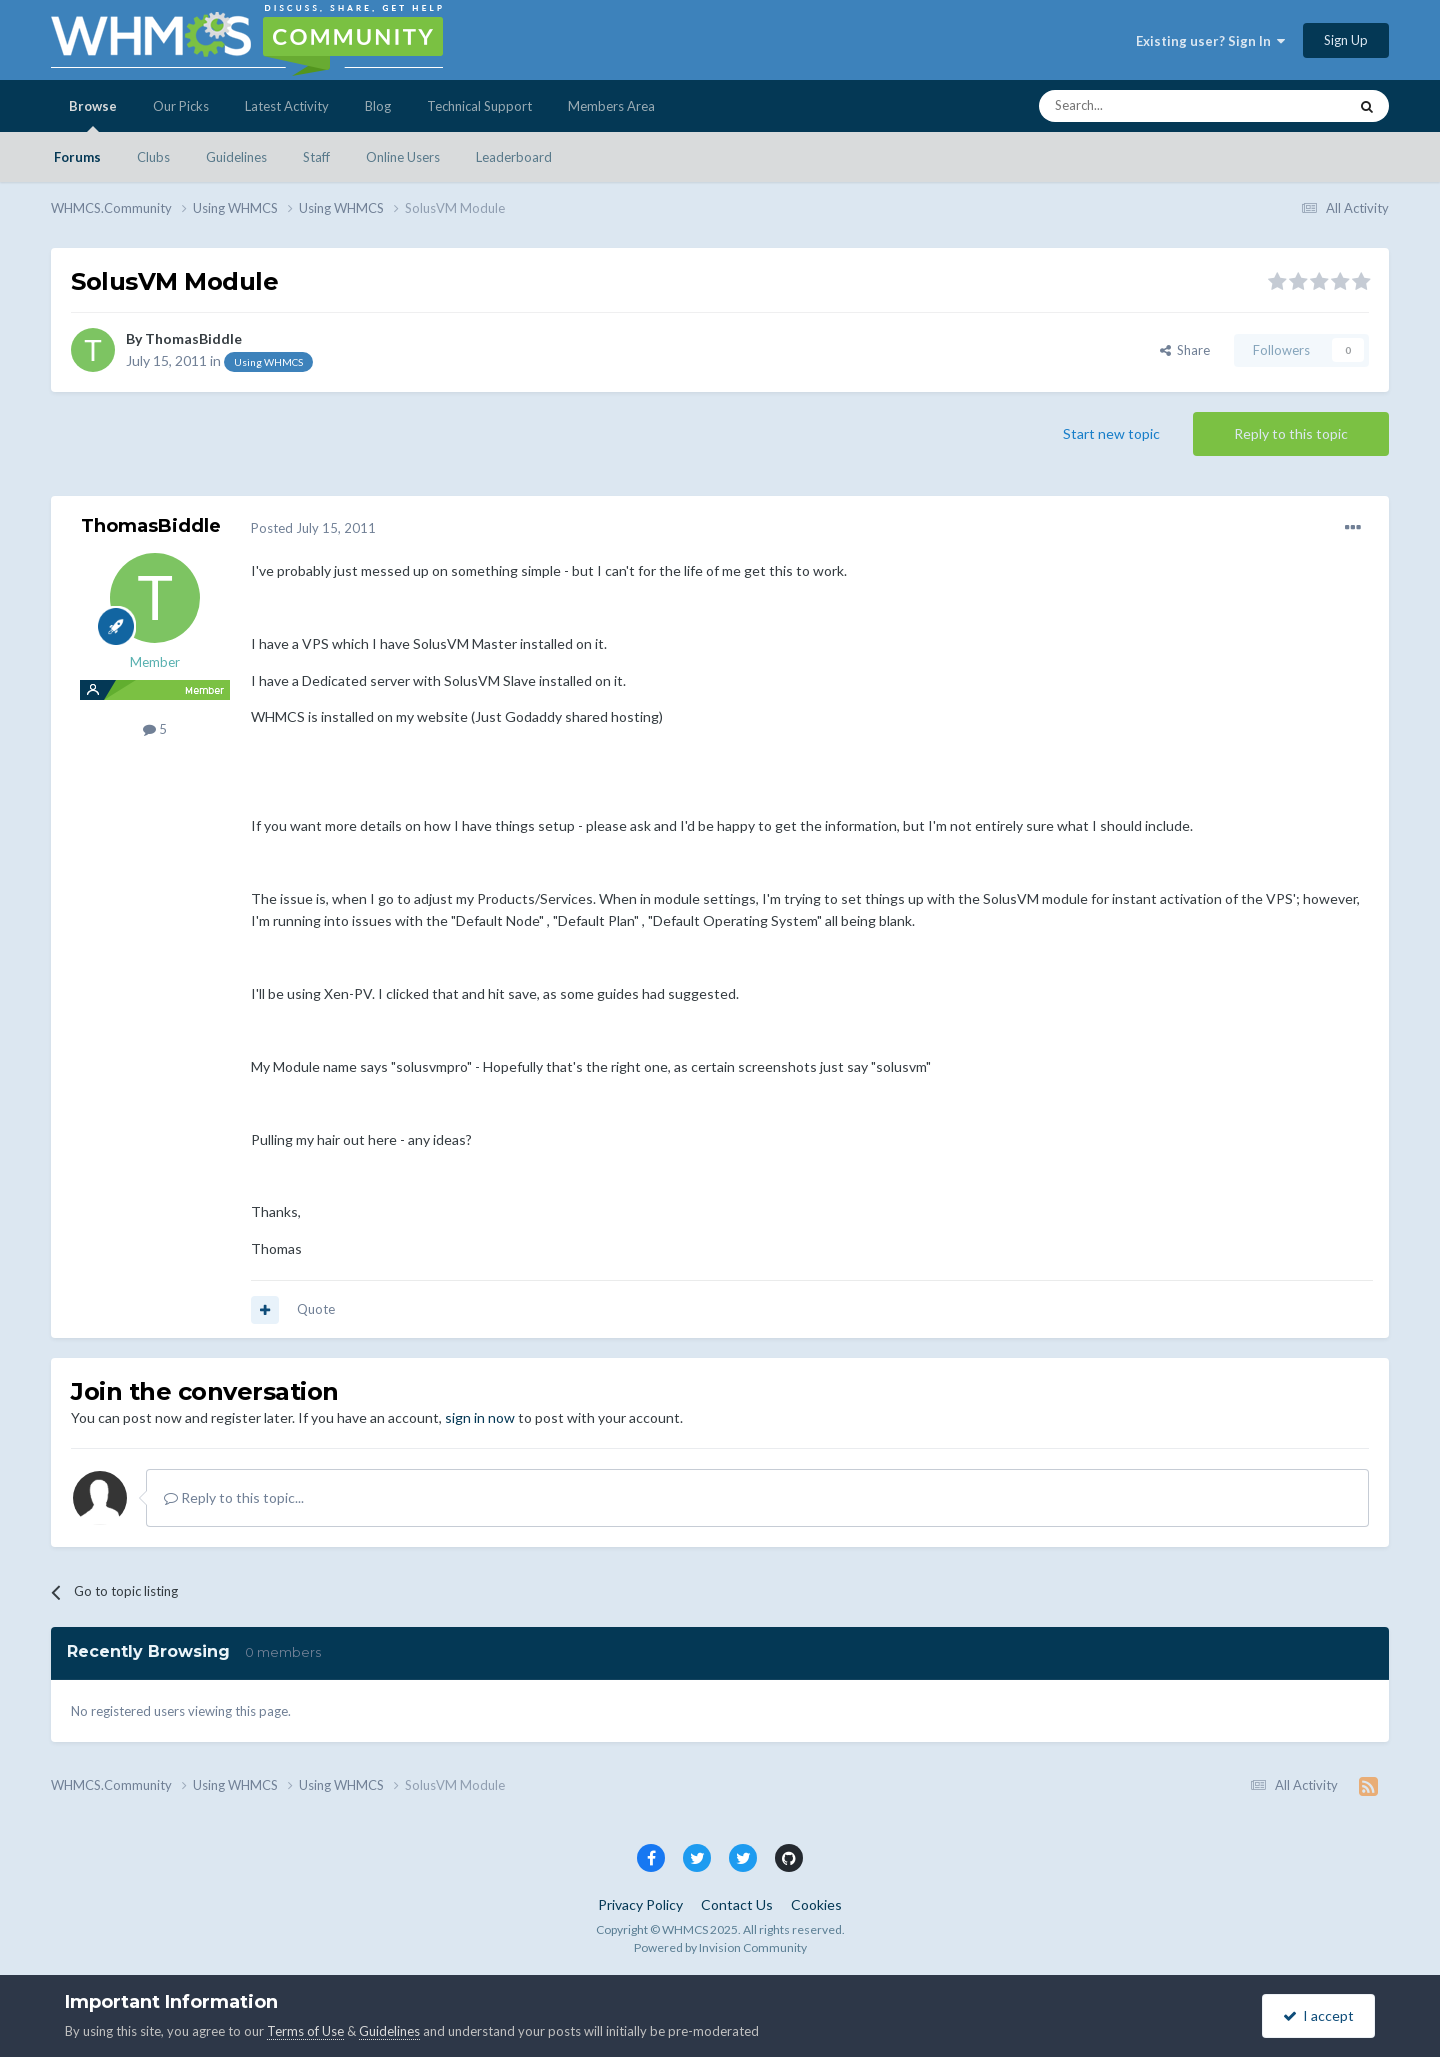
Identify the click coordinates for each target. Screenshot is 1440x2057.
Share (1185, 350)
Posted (313, 528)
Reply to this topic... (234, 1497)
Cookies (816, 1904)
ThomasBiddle (193, 338)
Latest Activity (287, 106)
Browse (93, 115)
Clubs (153, 157)
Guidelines (236, 157)
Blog (378, 106)
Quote (316, 1309)
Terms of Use (305, 2031)
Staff (316, 157)
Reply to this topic (1291, 433)
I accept (1318, 2015)
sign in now (480, 1417)
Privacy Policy (640, 1904)
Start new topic (1111, 433)
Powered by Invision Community (720, 1947)
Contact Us (737, 1904)
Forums (77, 157)
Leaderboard (514, 157)
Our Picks (181, 106)
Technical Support (479, 106)
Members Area (611, 106)
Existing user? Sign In (1210, 41)
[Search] (1146, 106)
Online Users (403, 157)
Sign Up (1346, 40)
